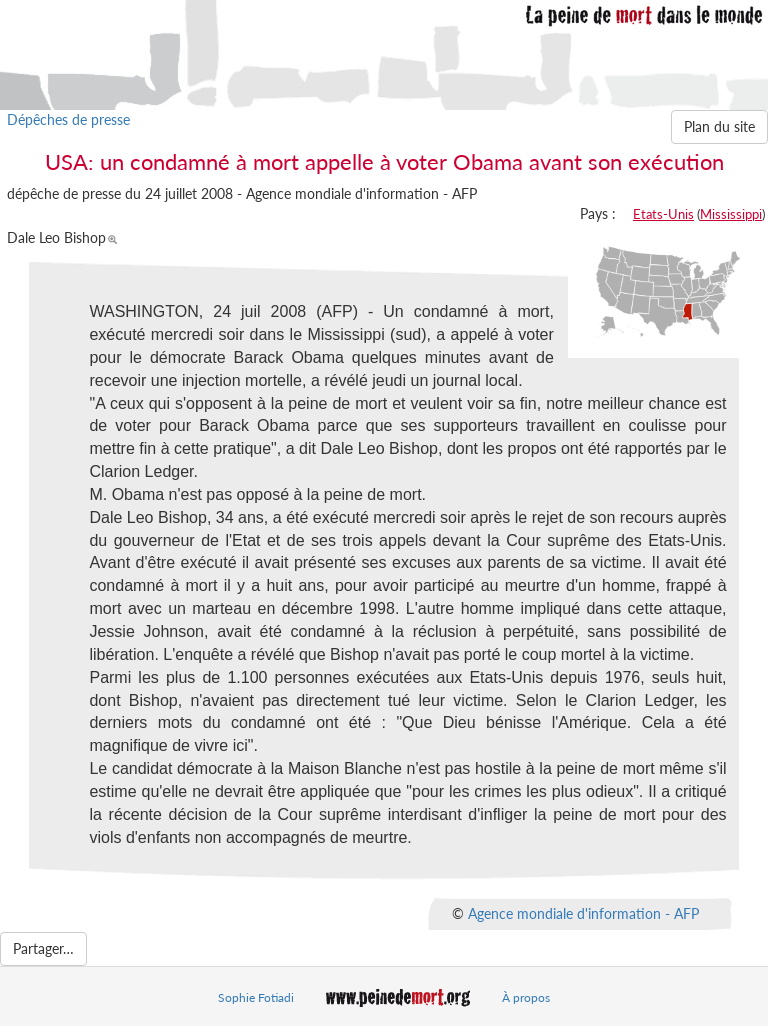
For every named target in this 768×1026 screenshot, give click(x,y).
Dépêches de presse (68, 119)
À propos (526, 997)
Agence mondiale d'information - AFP (583, 913)
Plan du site (719, 126)
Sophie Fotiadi (256, 997)
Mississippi (731, 214)
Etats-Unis (663, 214)
